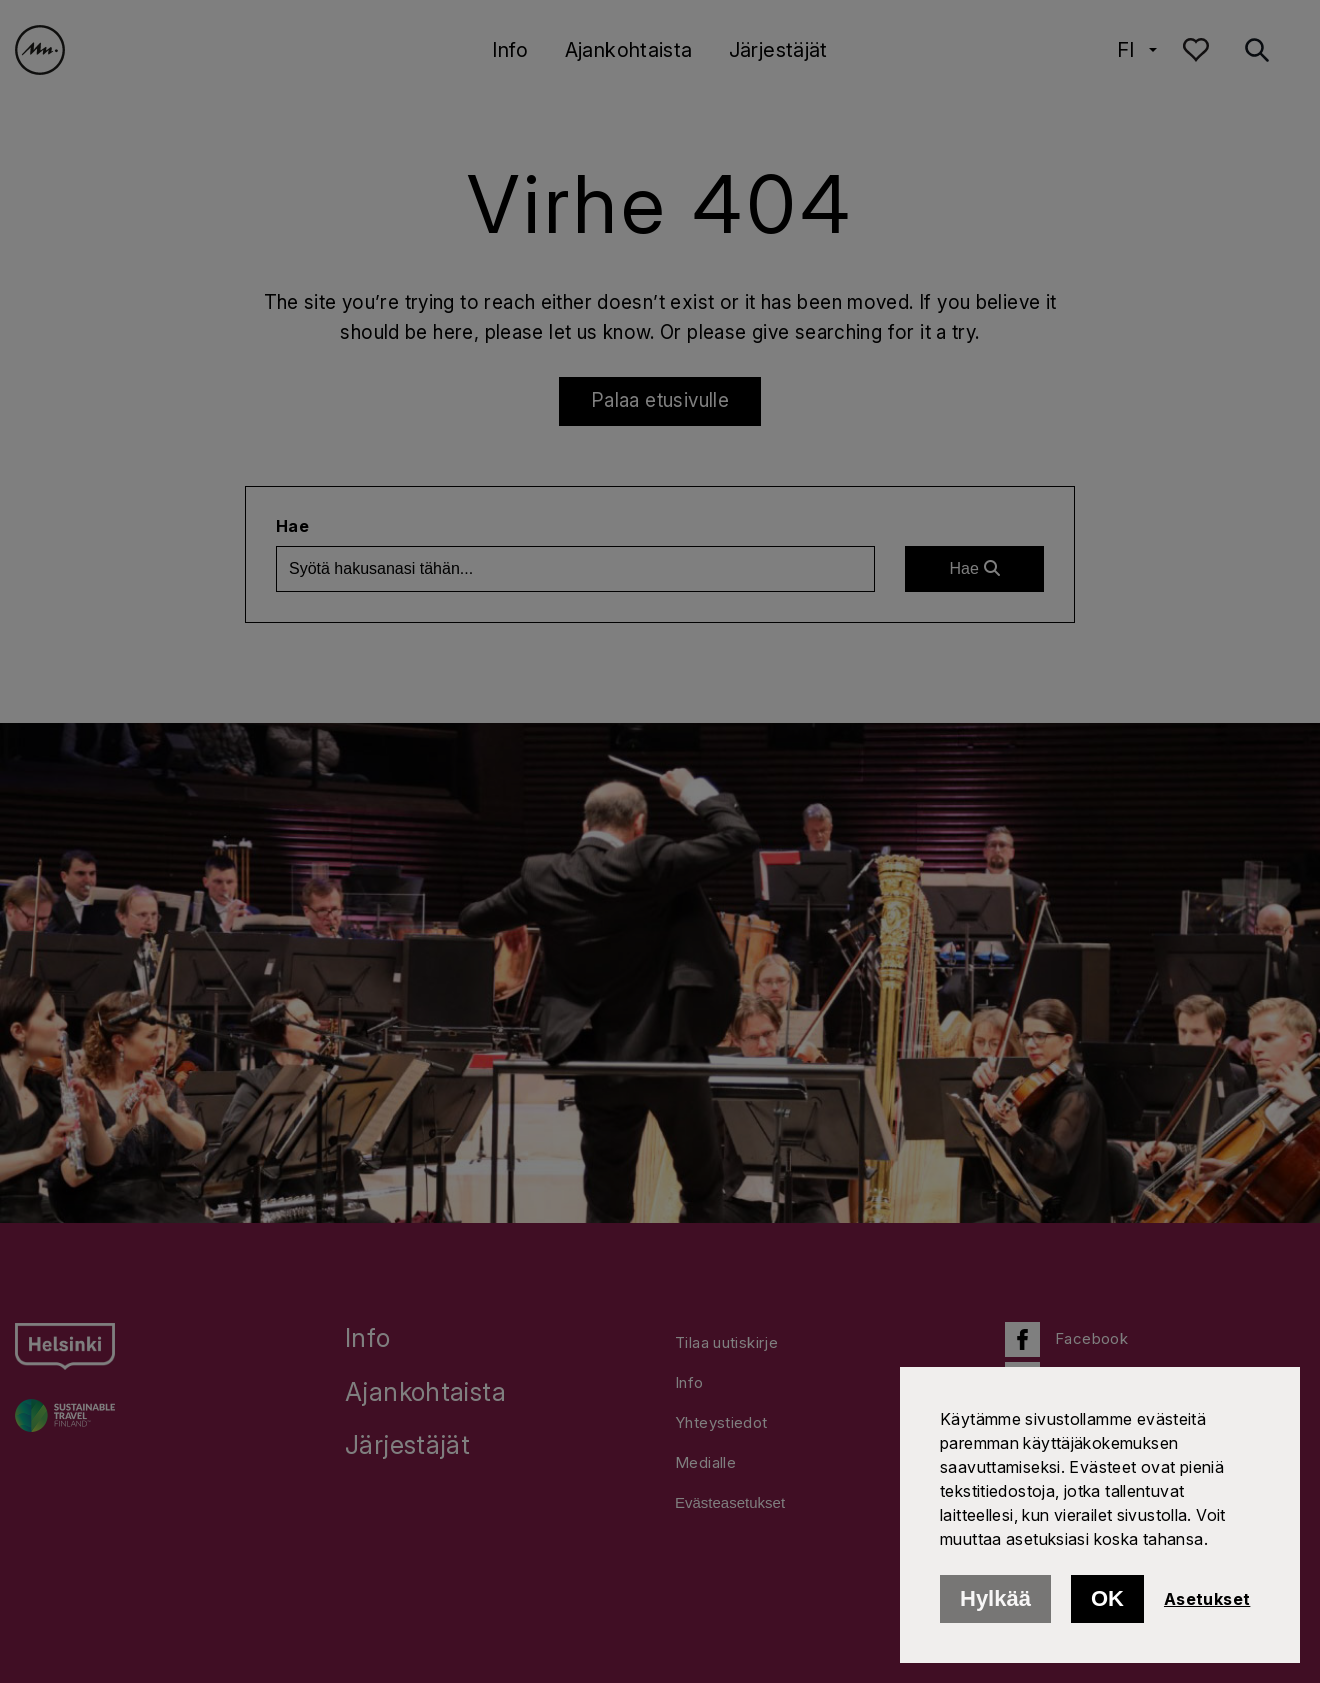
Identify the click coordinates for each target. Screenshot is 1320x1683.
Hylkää (995, 1598)
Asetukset (1207, 1599)
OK (1107, 1598)
